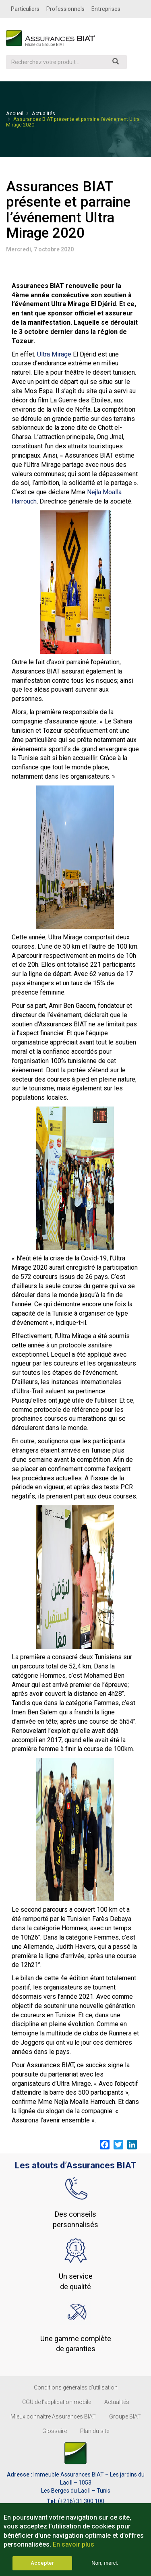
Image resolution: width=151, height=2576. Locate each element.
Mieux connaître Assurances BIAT (53, 2416)
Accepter (42, 2568)
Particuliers (25, 9)
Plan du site (94, 2431)
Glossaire (54, 2431)
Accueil (14, 113)
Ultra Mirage (54, 354)
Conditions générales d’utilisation (76, 2387)
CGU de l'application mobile (56, 2402)
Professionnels (65, 9)
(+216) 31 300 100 (81, 2501)
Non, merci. (104, 2568)
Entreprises (105, 9)
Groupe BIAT (125, 2416)
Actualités (43, 113)
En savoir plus (73, 2549)
